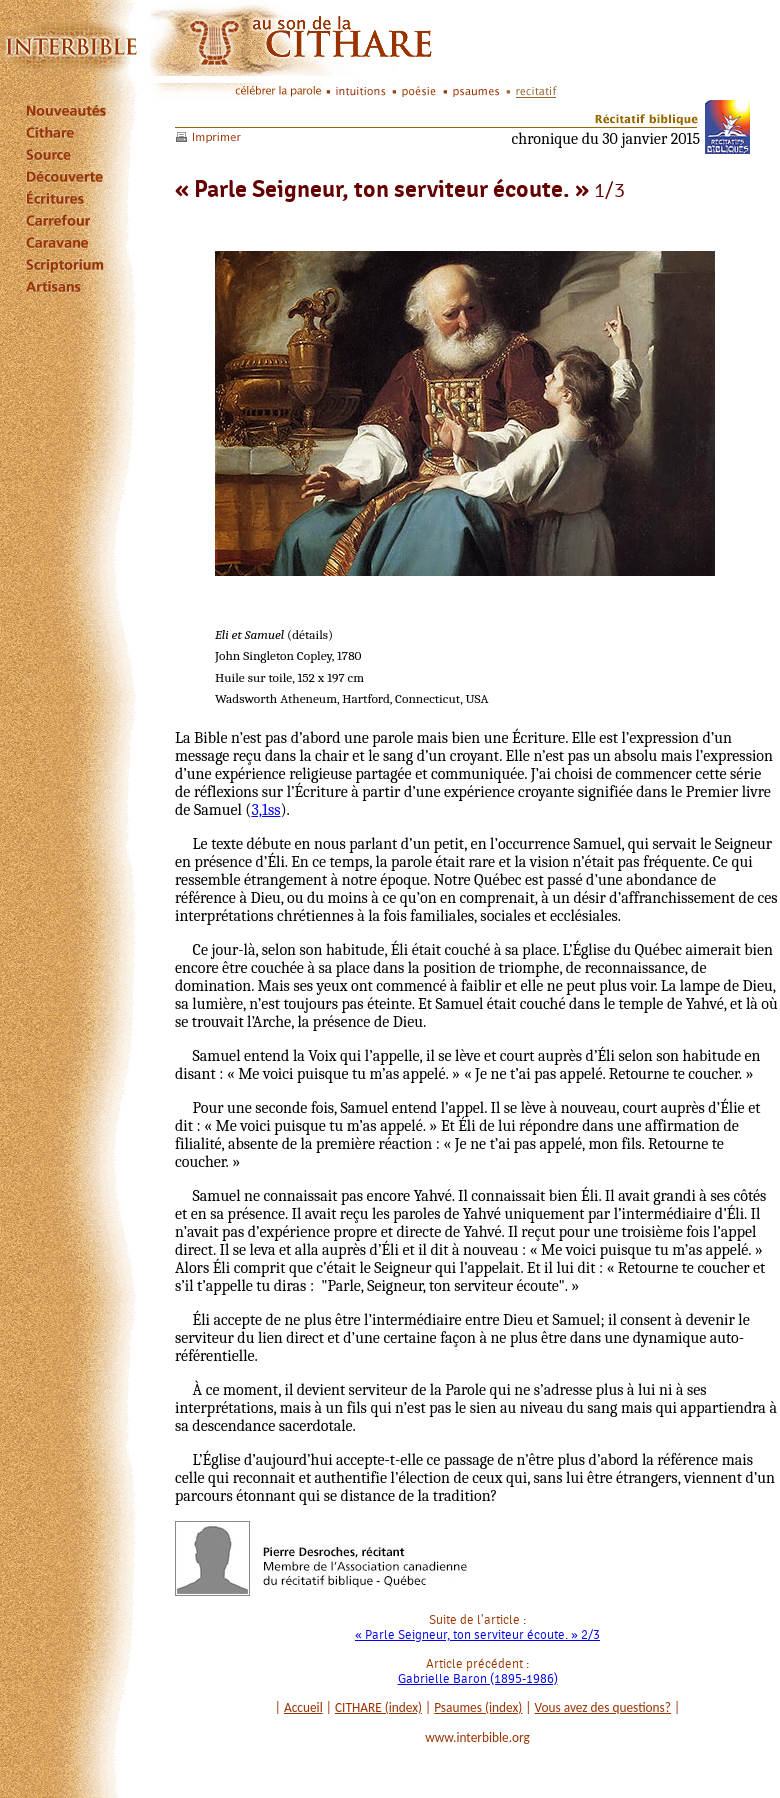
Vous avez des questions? (603, 1707)
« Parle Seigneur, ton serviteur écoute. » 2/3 (477, 1634)
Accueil (303, 1707)
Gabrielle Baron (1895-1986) (478, 1678)
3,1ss (265, 810)
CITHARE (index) (378, 1707)
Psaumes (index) (478, 1707)
